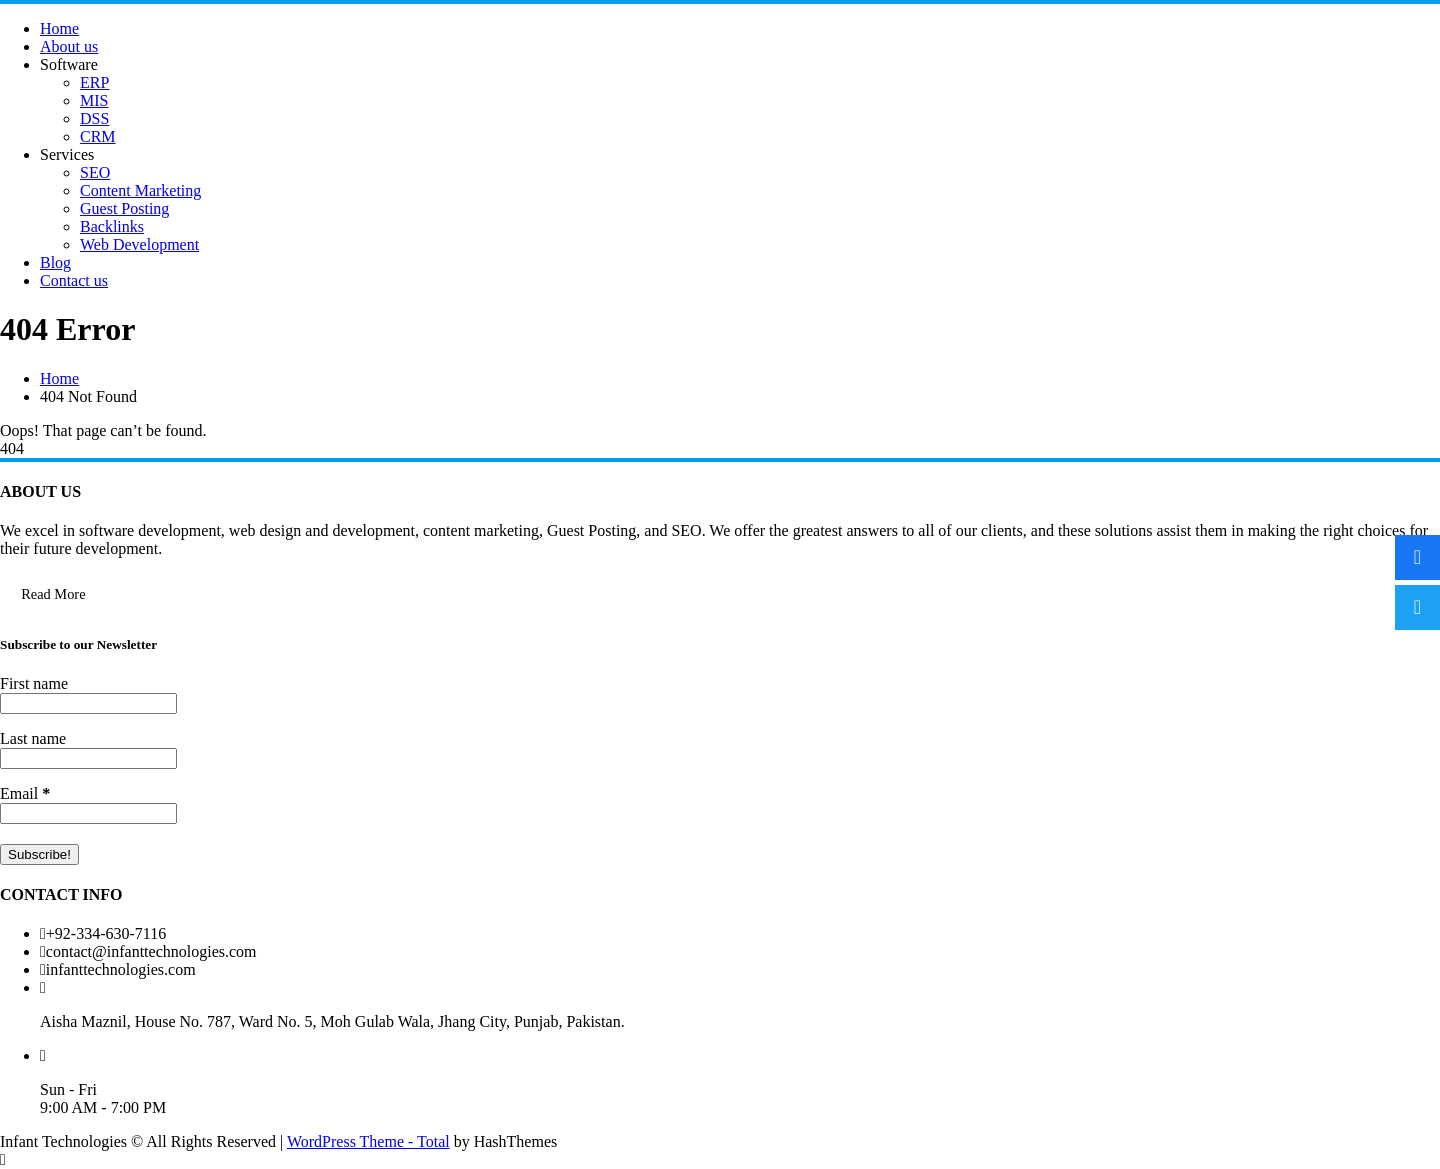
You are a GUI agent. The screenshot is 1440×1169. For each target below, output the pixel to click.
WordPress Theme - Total (368, 1141)
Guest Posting (124, 208)
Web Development (139, 244)
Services (67, 154)
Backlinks (112, 226)
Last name (33, 738)
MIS (94, 100)
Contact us (74, 280)
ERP (94, 82)
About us (69, 46)
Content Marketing (140, 190)
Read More (53, 594)
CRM (98, 136)
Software (69, 64)
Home (59, 28)
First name (34, 683)
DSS (94, 118)
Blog (55, 262)
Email (25, 793)
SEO (95, 172)
